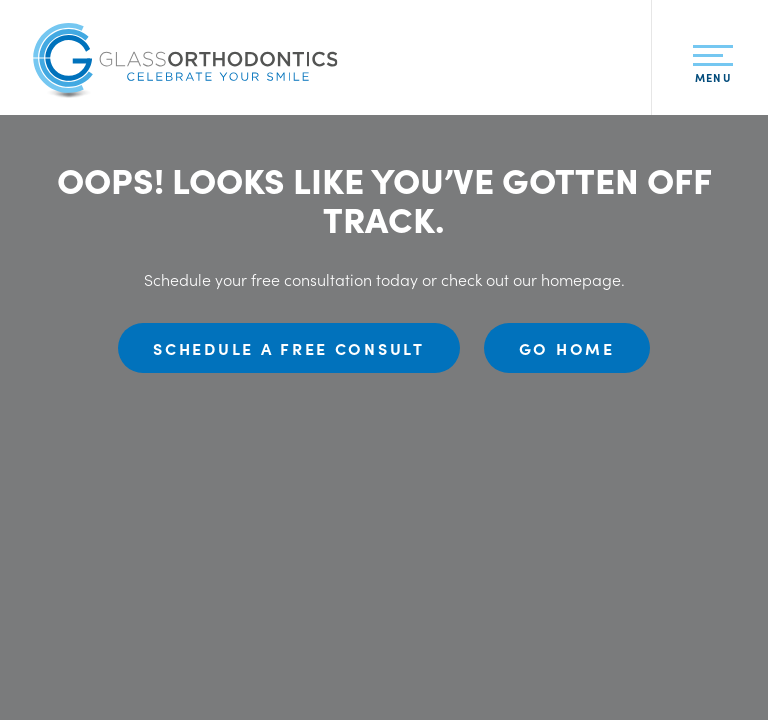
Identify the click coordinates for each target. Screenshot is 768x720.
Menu (712, 69)
